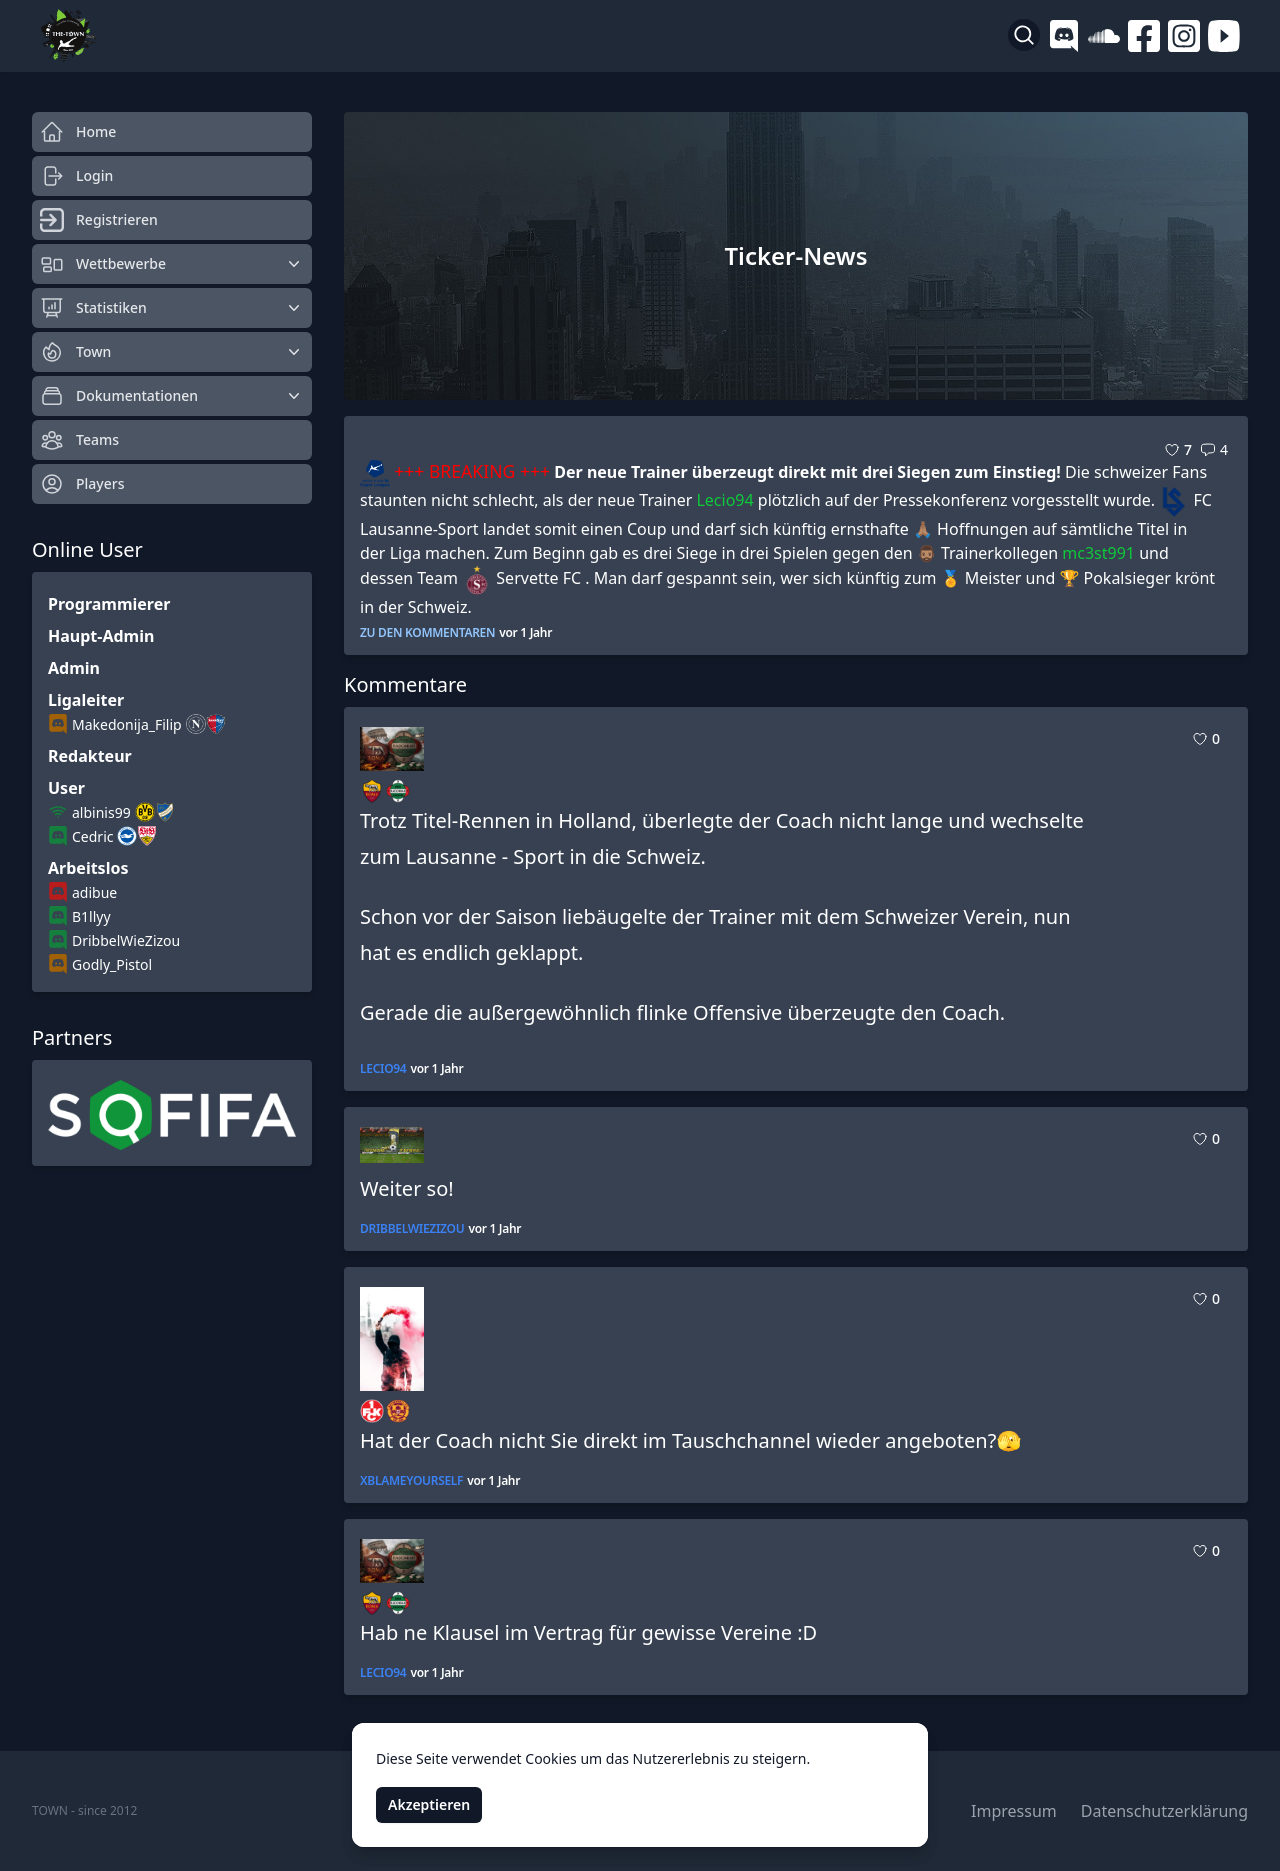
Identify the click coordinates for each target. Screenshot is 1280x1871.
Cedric (92, 836)
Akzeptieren (429, 1804)
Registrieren (99, 220)
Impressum (1014, 1811)
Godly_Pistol (112, 964)
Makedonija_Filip (127, 724)
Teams (79, 440)
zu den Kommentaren (427, 633)
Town (172, 352)
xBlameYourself (411, 1481)
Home (78, 132)
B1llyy (91, 916)
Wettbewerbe (172, 264)
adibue (94, 892)
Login (76, 176)
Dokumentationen (172, 396)
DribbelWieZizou (126, 940)
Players (82, 484)
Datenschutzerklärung (1164, 1811)
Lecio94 (724, 500)
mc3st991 (1098, 553)
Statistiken (172, 308)
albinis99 (101, 812)
